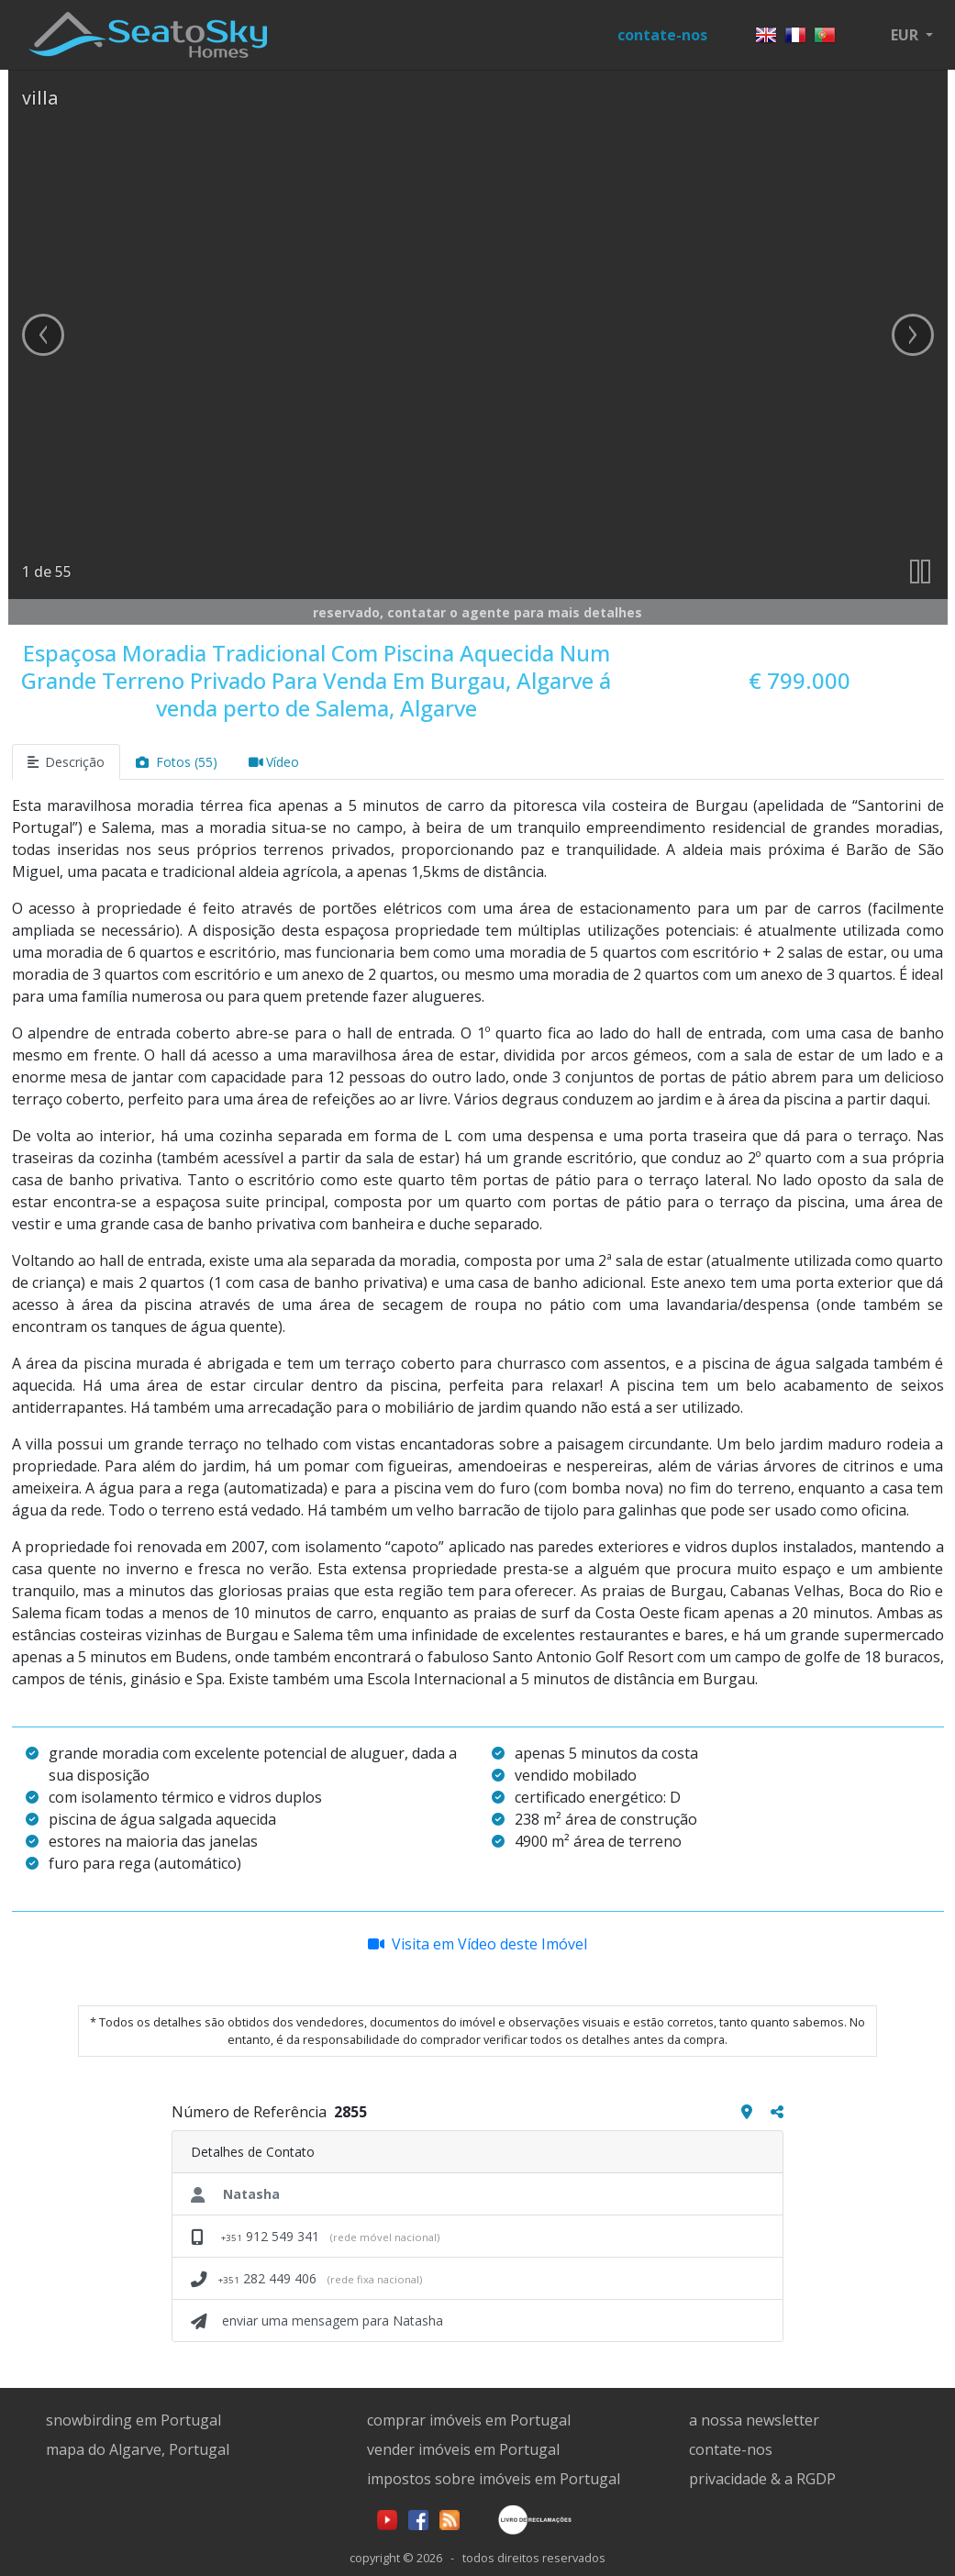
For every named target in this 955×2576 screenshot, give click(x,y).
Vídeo (274, 762)
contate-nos (662, 35)
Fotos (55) (176, 762)
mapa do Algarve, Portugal (137, 2449)
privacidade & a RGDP (762, 2479)
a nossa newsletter (754, 2420)
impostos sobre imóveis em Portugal (493, 2479)
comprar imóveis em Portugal (469, 2420)
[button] (911, 35)
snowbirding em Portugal (133, 2420)
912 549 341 (315, 2236)
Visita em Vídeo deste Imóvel (477, 1944)
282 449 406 (306, 2278)
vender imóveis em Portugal (463, 2449)
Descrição (66, 762)
